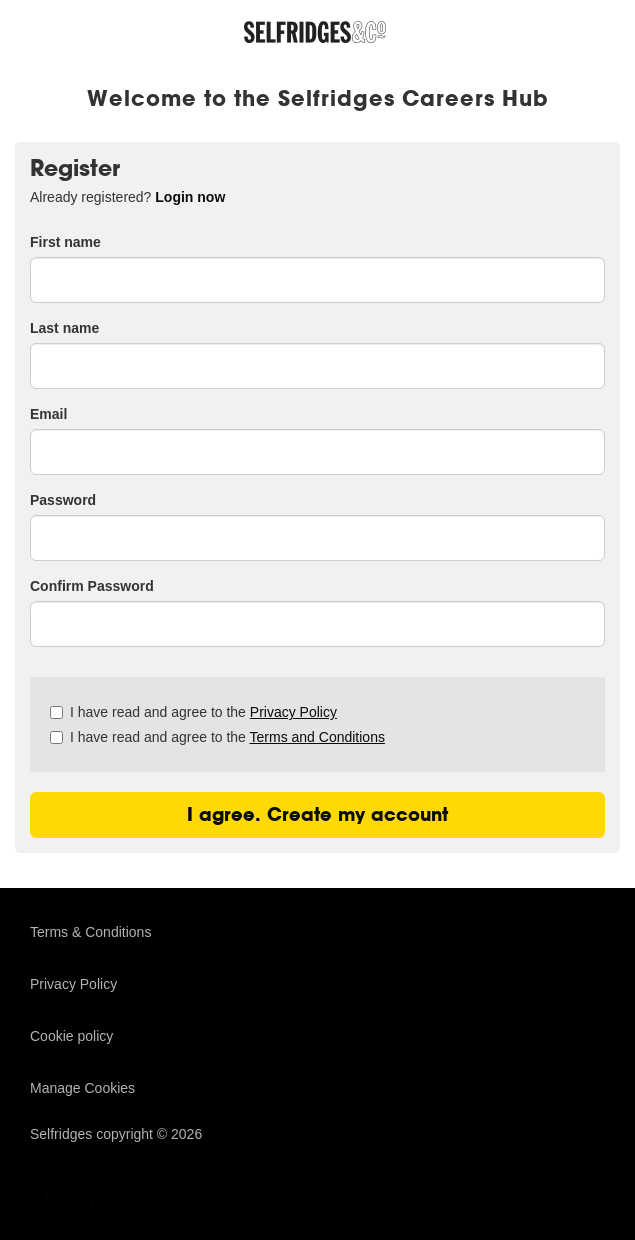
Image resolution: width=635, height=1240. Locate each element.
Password (63, 500)
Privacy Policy (293, 712)
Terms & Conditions (90, 932)
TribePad (80, 1197)
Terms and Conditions (317, 737)
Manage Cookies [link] (82, 1088)
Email (48, 414)
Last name (64, 328)
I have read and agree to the (193, 712)
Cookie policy (71, 1036)
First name (65, 242)
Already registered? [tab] (127, 197)
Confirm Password (92, 586)
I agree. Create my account (317, 814)
